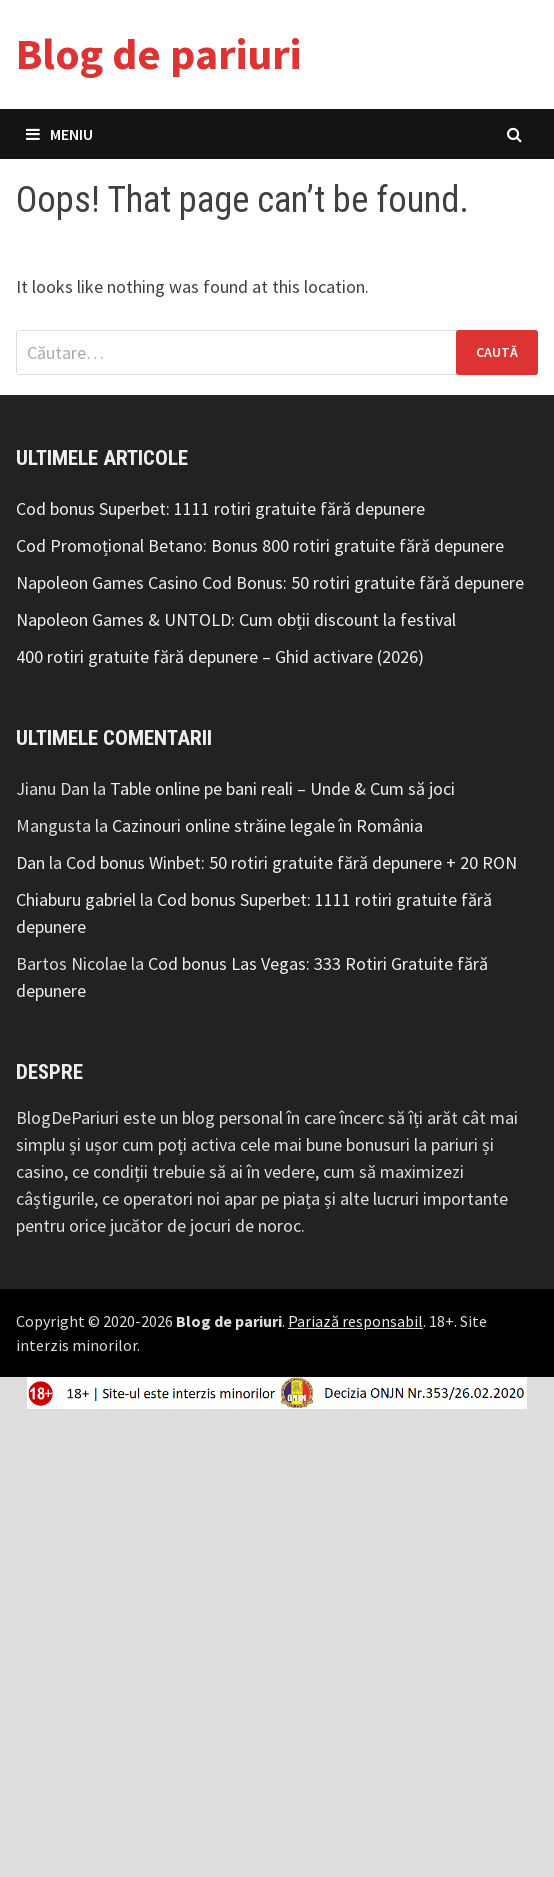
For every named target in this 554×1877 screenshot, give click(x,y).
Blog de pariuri (158, 53)
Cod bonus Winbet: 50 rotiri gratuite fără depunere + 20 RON (291, 862)
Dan (30, 862)
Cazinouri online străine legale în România (267, 825)
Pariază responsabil (355, 1321)
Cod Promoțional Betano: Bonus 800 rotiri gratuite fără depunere (260, 545)
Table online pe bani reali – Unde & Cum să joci (282, 788)
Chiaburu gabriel (76, 899)
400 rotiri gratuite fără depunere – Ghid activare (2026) (220, 656)
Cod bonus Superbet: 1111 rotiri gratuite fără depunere (220, 508)
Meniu (59, 134)
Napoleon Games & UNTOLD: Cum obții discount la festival (236, 619)
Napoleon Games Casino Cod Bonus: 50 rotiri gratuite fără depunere (270, 582)
